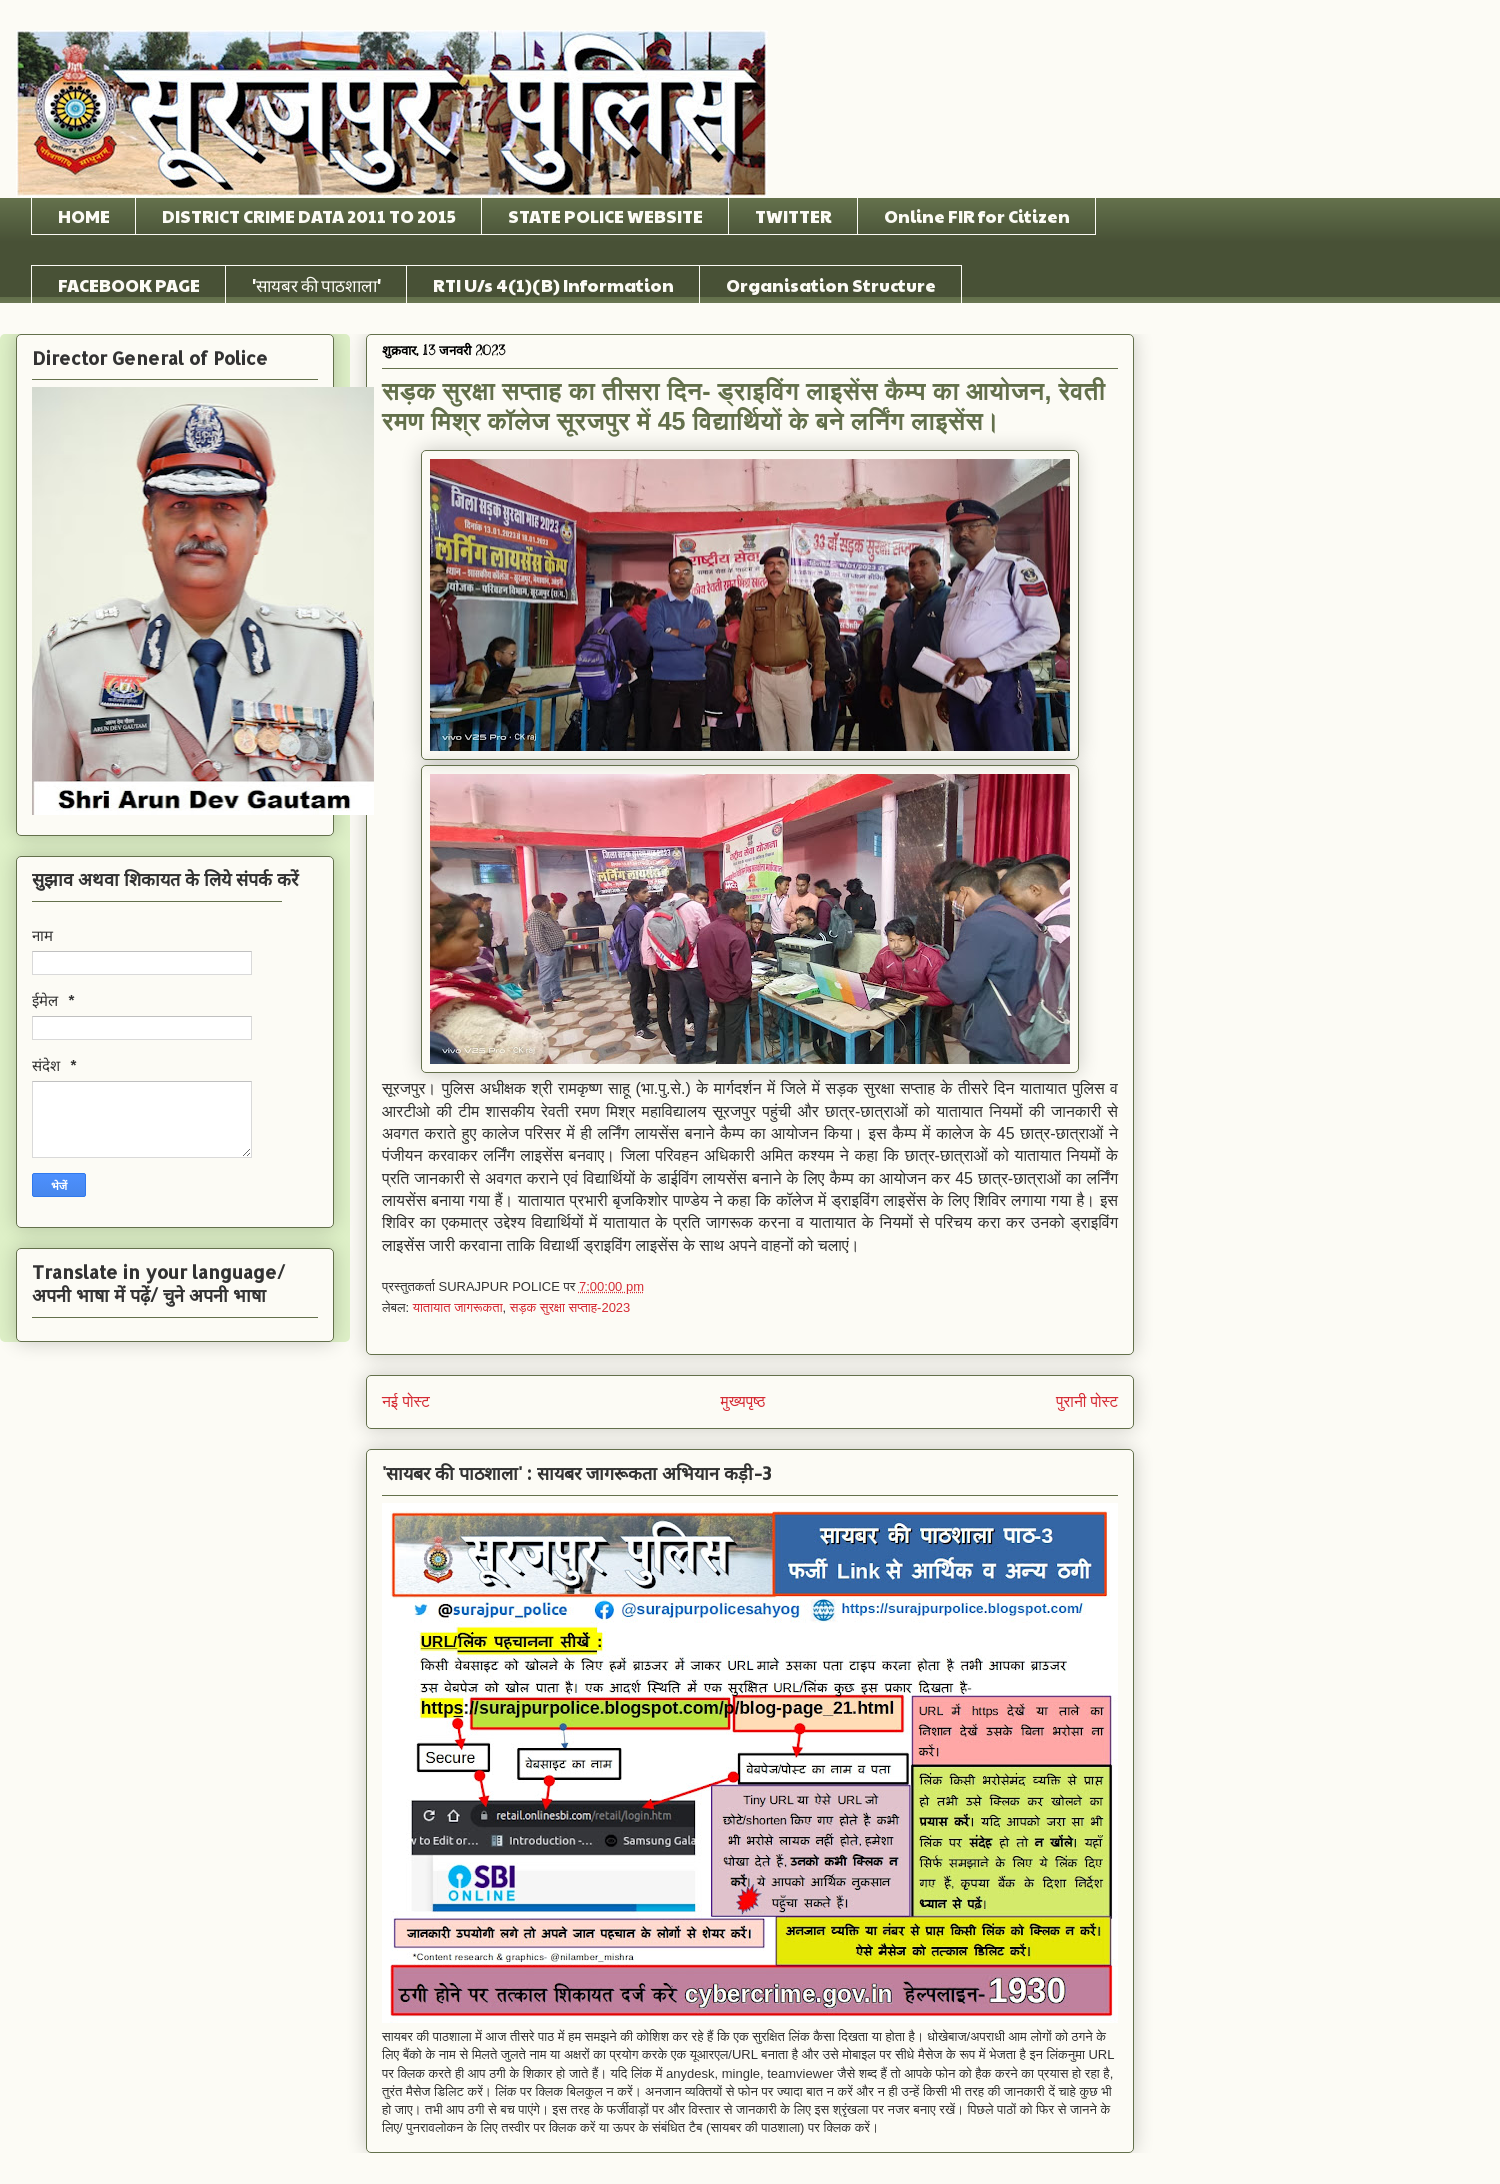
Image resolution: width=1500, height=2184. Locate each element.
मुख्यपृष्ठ (743, 1401)
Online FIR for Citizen (977, 216)
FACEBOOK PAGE (129, 285)
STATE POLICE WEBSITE (605, 216)
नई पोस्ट (406, 1401)
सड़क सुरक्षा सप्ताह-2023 (570, 1307)
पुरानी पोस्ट (1087, 1401)
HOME (84, 216)
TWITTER (793, 216)
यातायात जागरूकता (458, 1307)
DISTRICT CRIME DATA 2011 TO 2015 (309, 216)
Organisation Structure (831, 285)
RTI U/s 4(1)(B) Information (553, 285)
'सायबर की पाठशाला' (316, 285)
